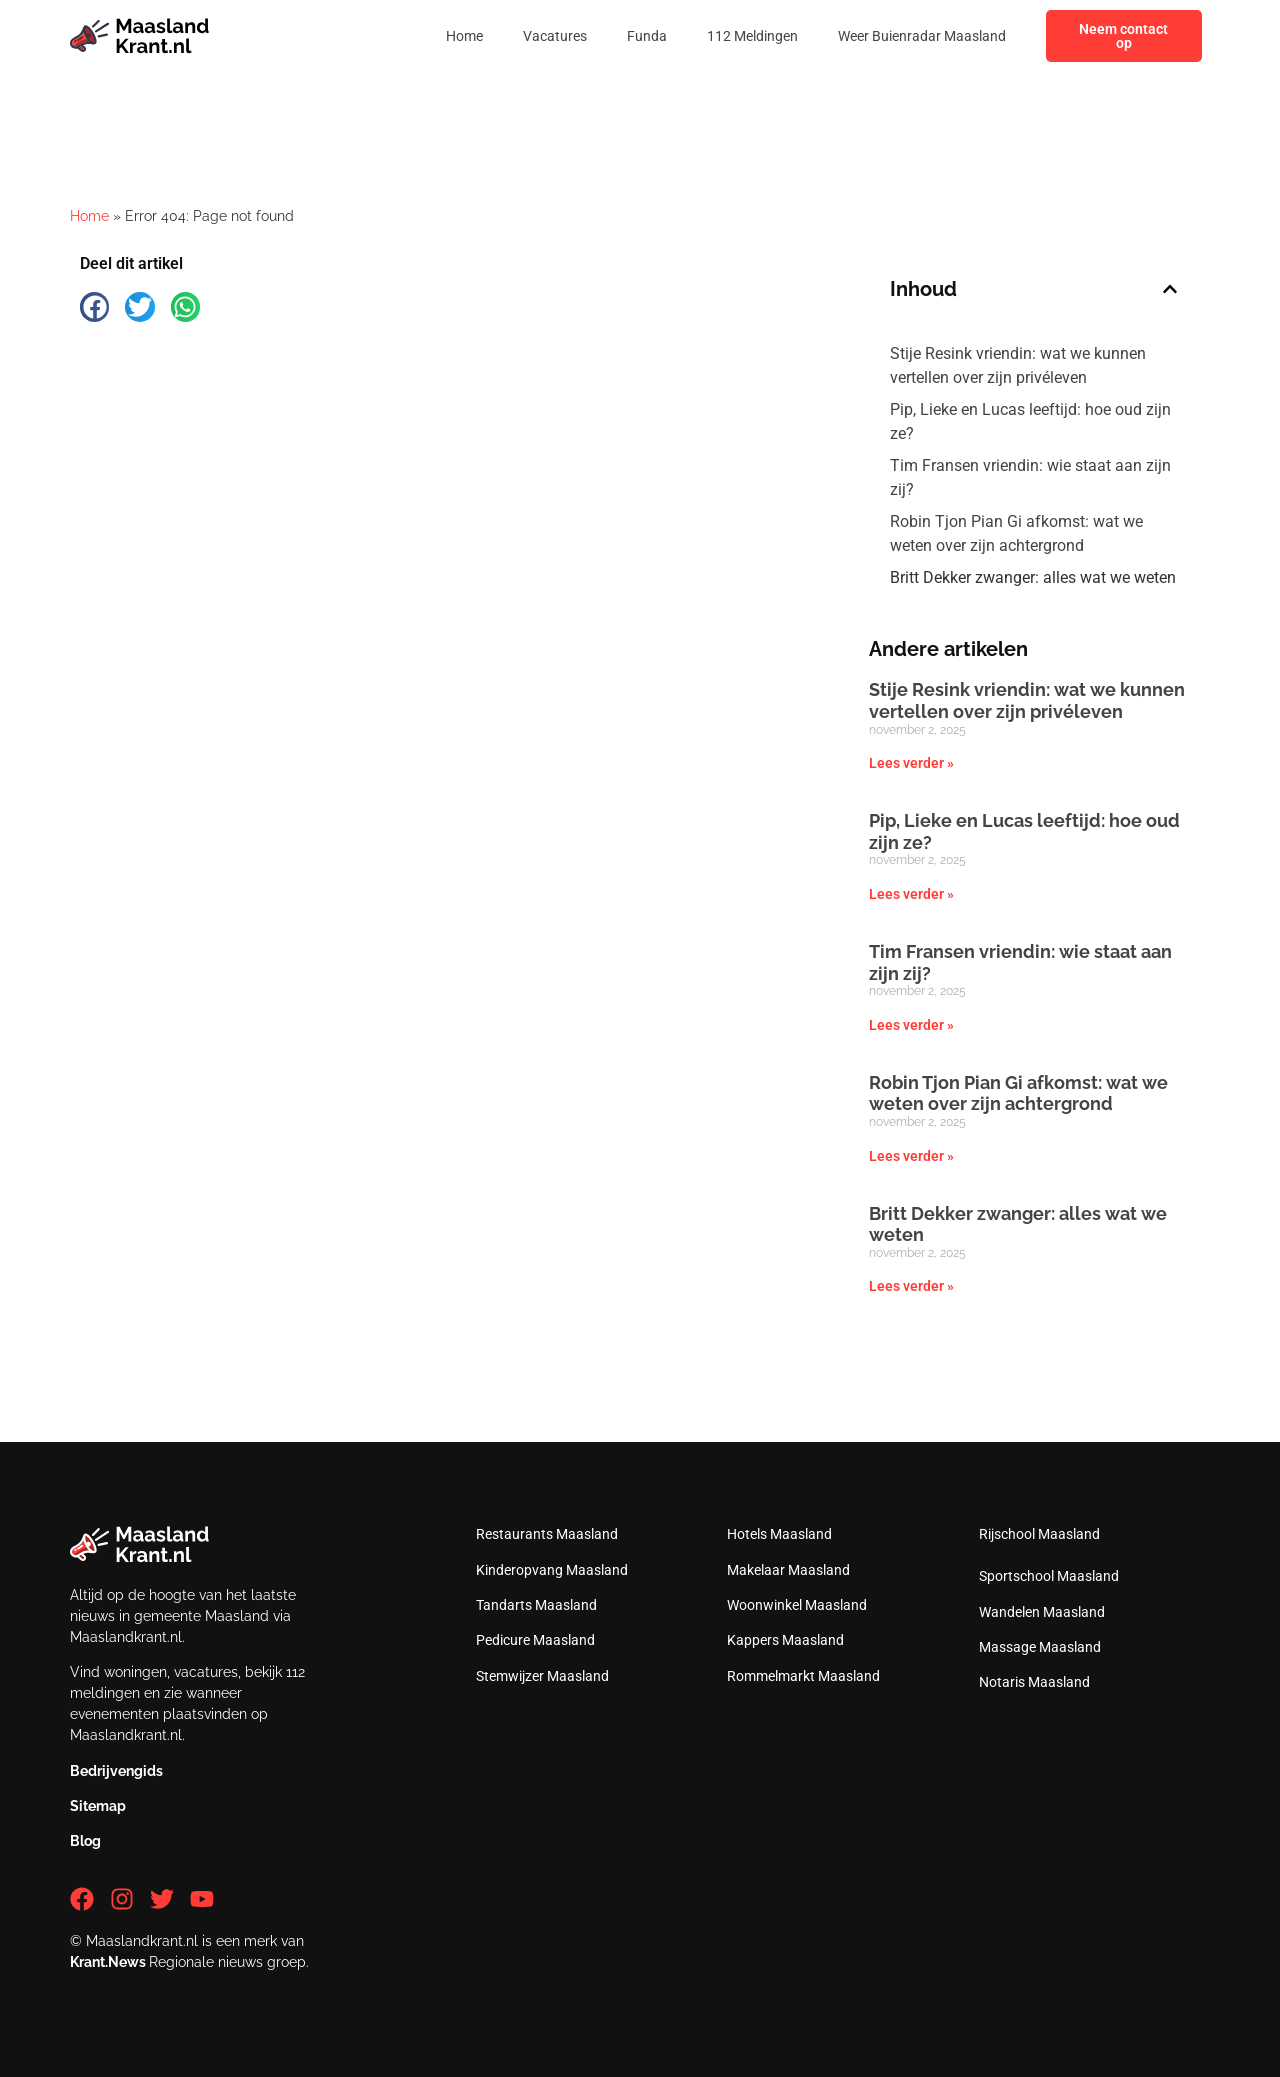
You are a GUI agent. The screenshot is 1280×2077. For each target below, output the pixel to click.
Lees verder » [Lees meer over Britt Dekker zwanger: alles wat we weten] (911, 1286)
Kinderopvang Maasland (552, 1570)
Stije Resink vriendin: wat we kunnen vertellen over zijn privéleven (1018, 365)
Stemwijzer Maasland (542, 1676)
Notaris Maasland (1034, 1682)
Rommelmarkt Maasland (803, 1676)
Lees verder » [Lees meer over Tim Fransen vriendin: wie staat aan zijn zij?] (911, 1025)
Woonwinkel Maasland (797, 1605)
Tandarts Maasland (536, 1605)
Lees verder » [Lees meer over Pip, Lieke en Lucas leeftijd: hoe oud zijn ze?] (911, 894)
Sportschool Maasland (1049, 1576)
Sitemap (98, 1806)
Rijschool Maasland (1039, 1534)
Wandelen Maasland (1042, 1612)
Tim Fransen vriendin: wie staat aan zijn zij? (1030, 477)
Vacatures (555, 36)
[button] (94, 306)
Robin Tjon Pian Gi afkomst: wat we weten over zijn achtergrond (1016, 533)
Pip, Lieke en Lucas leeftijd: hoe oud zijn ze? (1030, 421)
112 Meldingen (752, 36)
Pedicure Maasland (535, 1640)
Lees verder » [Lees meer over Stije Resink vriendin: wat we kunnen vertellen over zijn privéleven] (911, 763)
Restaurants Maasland (547, 1534)
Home (464, 36)
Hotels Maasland (779, 1534)
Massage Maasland (1040, 1647)
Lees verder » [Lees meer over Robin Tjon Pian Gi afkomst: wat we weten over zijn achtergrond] (911, 1156)
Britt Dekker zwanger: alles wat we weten (1033, 577)
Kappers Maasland (785, 1640)
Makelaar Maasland (788, 1570)
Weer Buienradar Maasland (922, 36)
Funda (647, 36)
